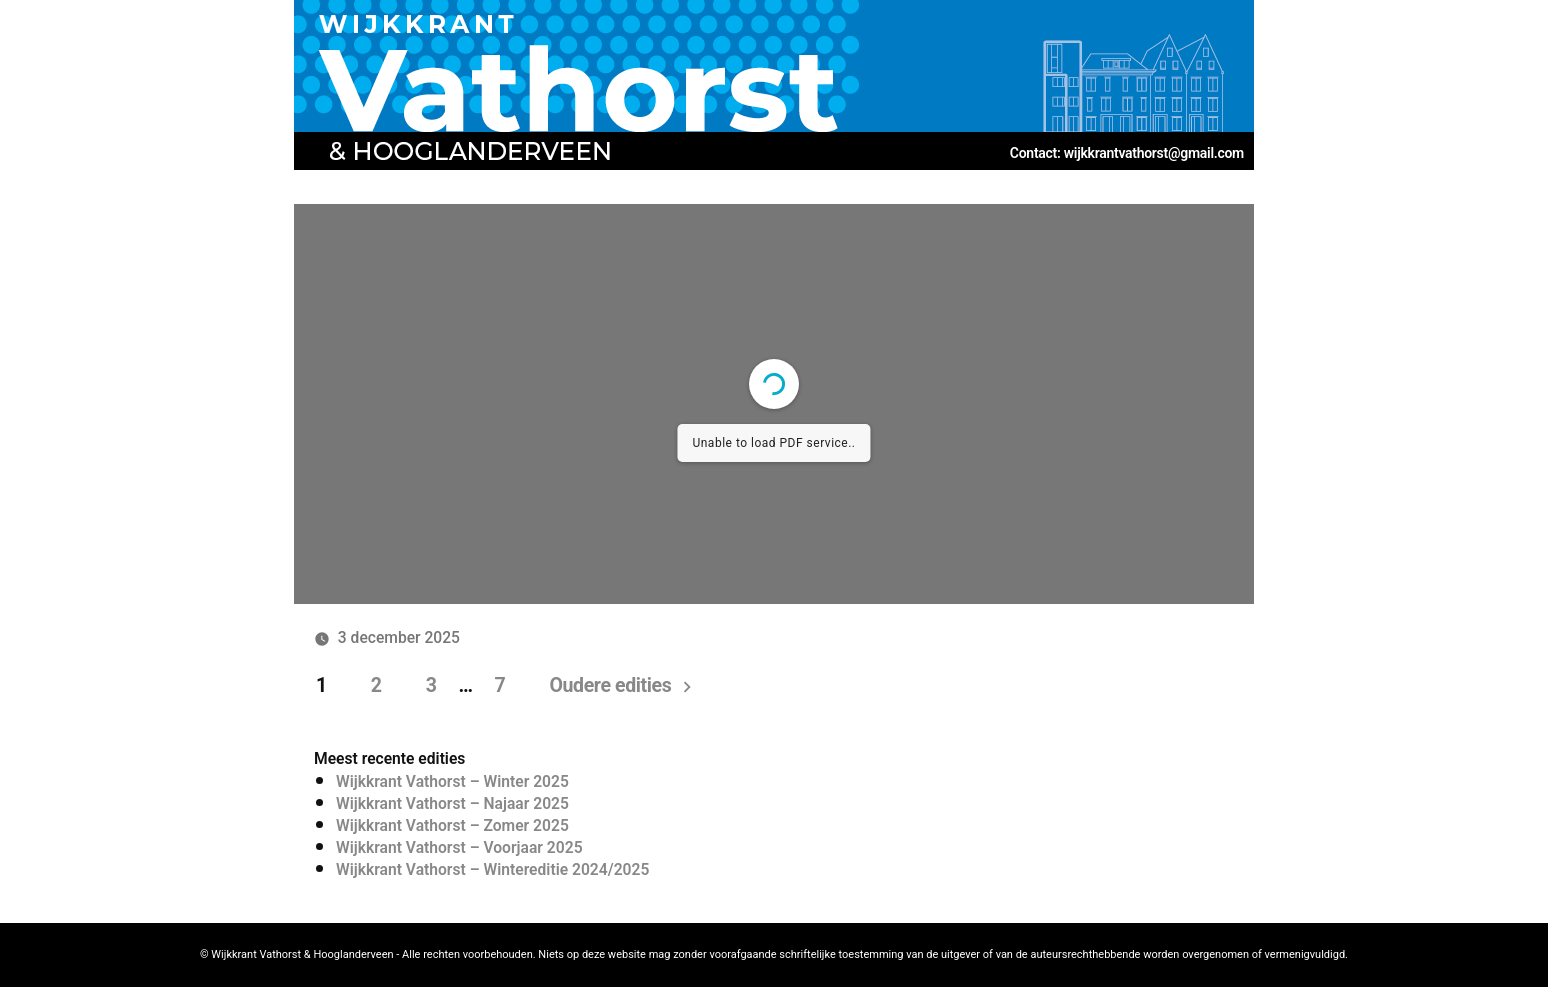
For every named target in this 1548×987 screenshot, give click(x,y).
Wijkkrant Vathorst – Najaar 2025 (452, 803)
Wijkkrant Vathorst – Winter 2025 (452, 781)
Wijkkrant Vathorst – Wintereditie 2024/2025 (492, 869)
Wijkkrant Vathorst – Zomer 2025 (452, 825)
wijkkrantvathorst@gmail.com (1154, 153)
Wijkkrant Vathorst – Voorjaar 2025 (459, 847)
